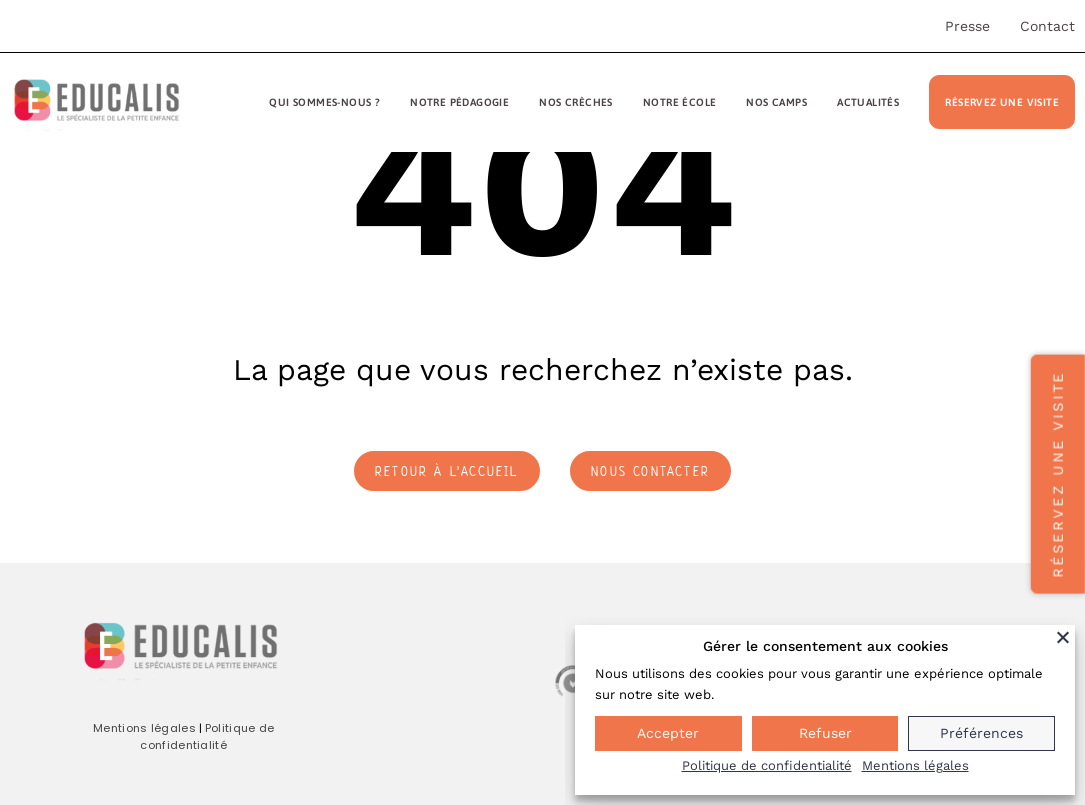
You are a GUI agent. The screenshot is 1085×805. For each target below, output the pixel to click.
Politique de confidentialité (207, 737)
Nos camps (776, 102)
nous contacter (650, 471)
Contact (1047, 26)
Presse (967, 26)
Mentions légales (144, 728)
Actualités (868, 102)
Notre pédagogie (459, 102)
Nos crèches (575, 102)
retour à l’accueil (447, 471)
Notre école (679, 102)
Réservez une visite (1002, 102)
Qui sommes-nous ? (324, 102)
